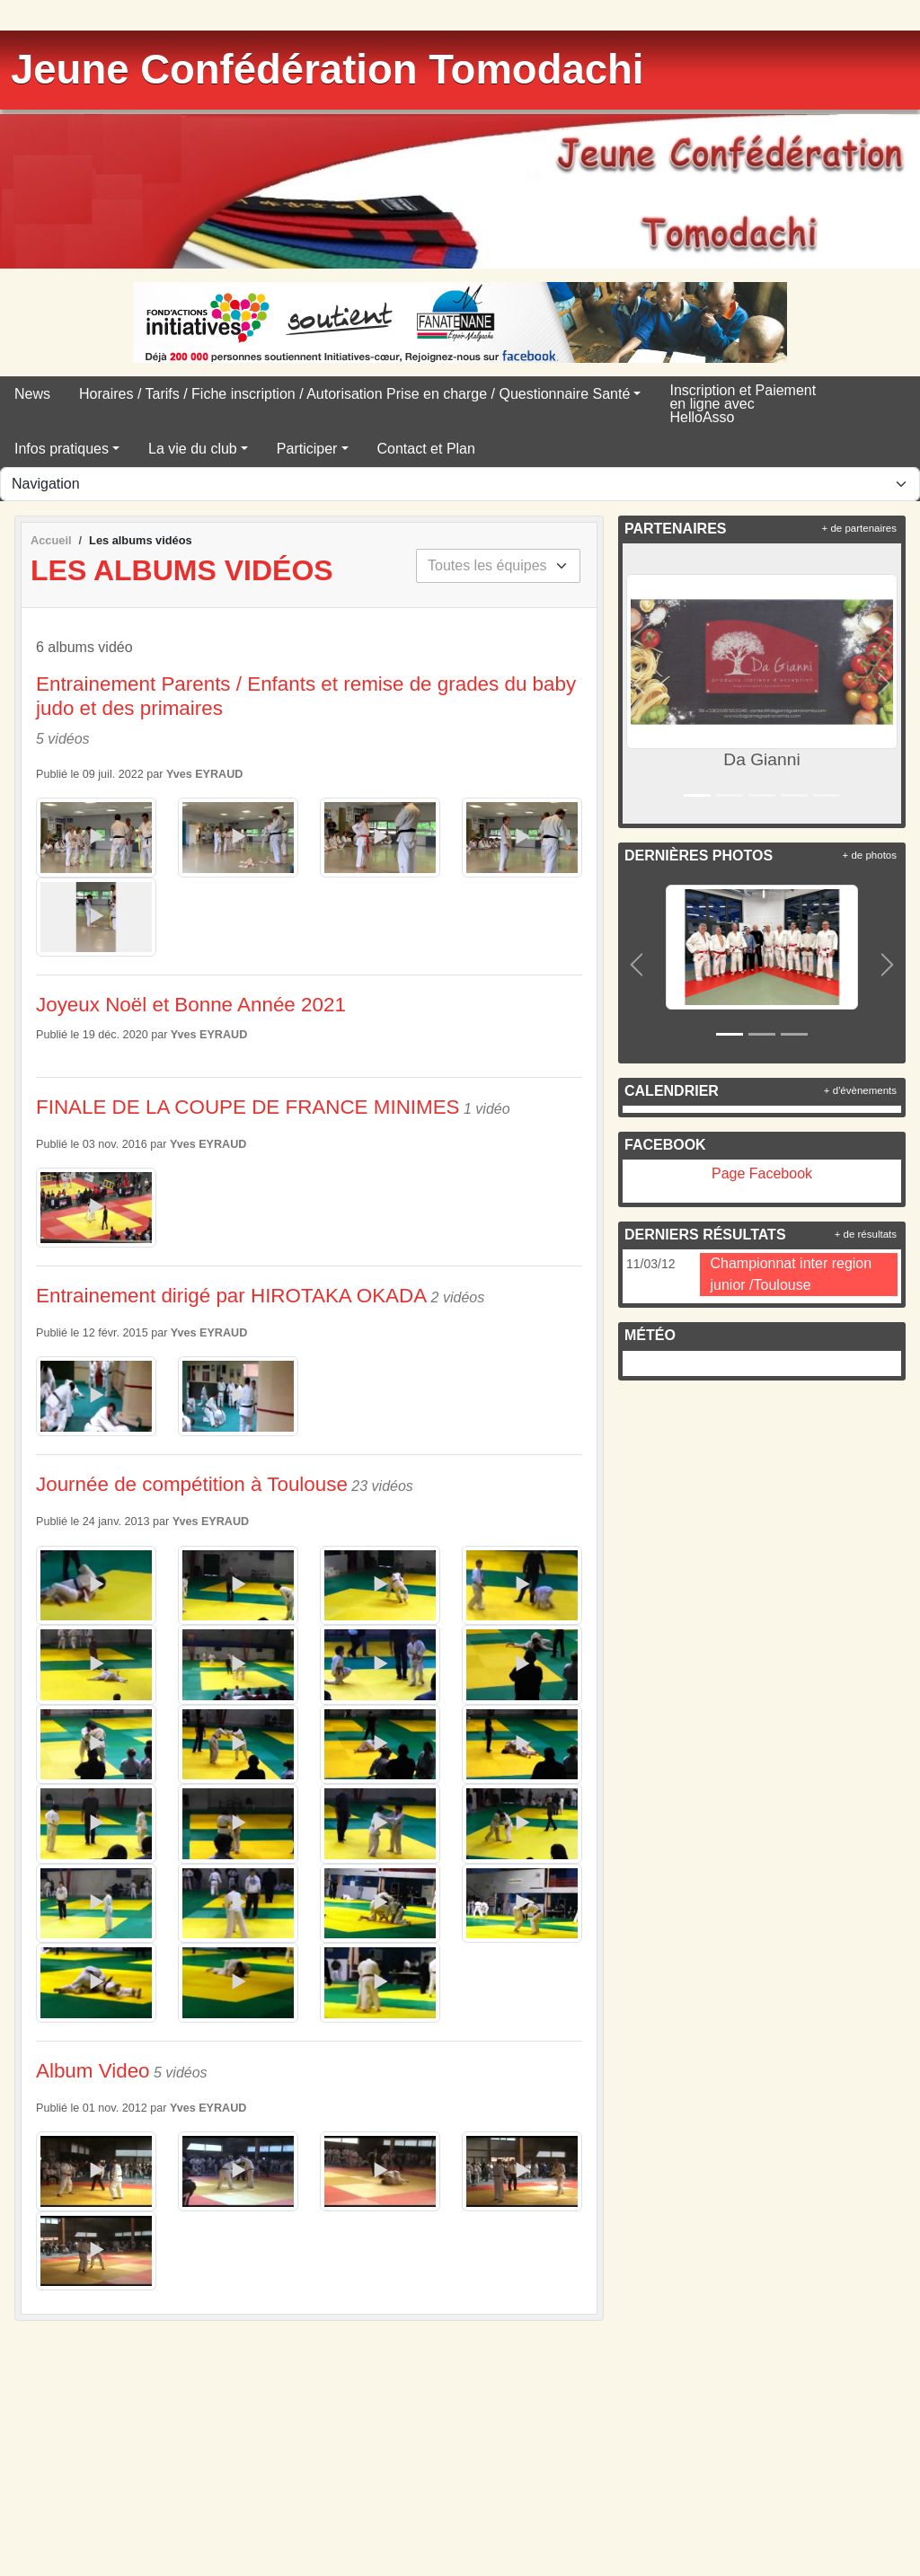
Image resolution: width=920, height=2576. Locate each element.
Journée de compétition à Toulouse (192, 1484)
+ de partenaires (859, 528)
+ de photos (870, 855)
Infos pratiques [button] (61, 448)
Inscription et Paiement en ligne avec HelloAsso (742, 404)
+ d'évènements (860, 1090)
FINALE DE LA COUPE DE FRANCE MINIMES (248, 1107)
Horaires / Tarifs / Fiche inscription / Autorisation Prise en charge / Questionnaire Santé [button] (354, 393)
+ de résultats (866, 1234)
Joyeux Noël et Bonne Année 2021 (191, 1004)
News (32, 393)
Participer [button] (307, 448)
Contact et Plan (426, 448)
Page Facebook (762, 1173)
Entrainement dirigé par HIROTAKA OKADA (231, 1295)
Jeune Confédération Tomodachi (327, 70)
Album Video (93, 2071)
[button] (639, 683)
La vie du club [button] (192, 448)
